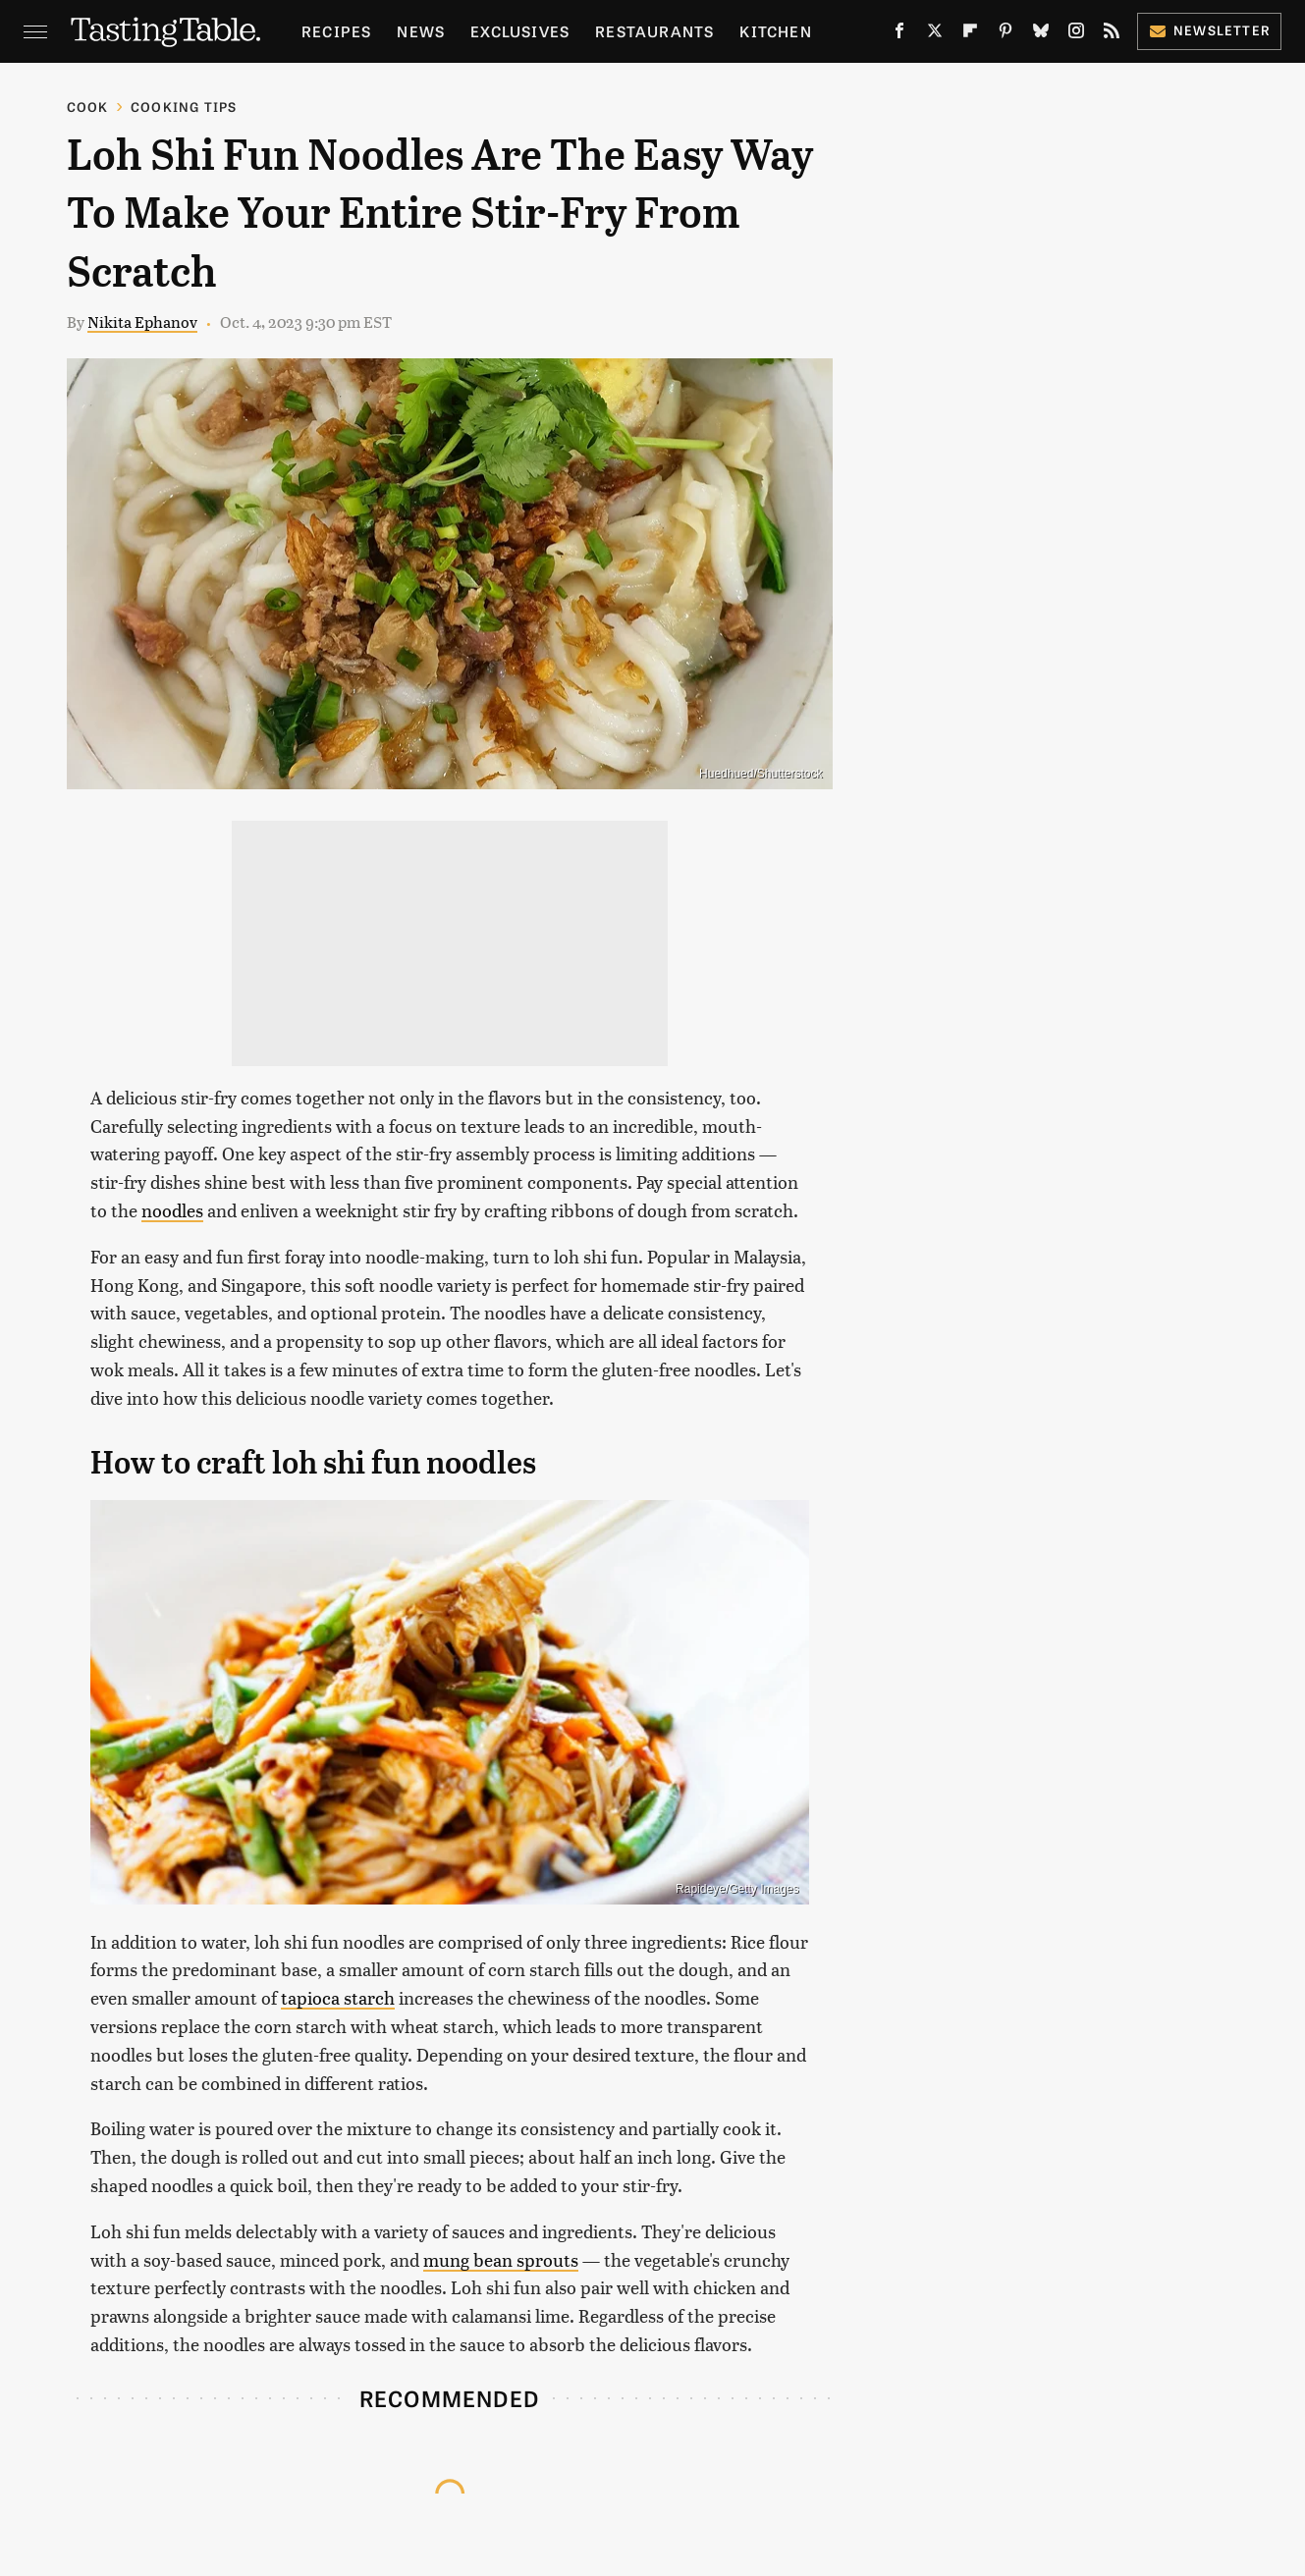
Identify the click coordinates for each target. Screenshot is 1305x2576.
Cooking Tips (184, 106)
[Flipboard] (970, 34)
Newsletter (1209, 30)
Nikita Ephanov (142, 321)
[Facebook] (899, 34)
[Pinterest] (1005, 34)
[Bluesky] (1041, 34)
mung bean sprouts (500, 2259)
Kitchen (775, 31)
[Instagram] (1076, 34)
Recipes (336, 31)
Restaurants (654, 31)
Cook (88, 106)
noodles (172, 1210)
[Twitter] (935, 34)
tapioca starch (338, 1997)
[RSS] (1111, 34)
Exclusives (520, 31)
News (421, 31)
